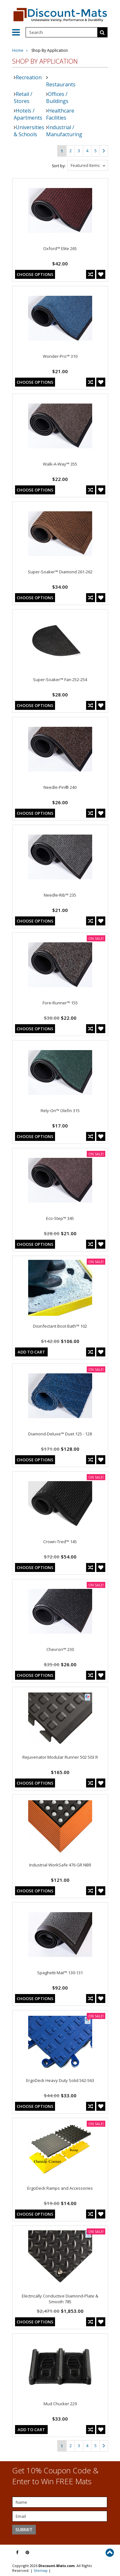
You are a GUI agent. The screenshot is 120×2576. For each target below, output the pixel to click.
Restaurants (61, 84)
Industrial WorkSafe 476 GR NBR (60, 1865)
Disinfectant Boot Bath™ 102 (60, 1326)
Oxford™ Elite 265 (60, 248)
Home (17, 50)
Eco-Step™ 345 (60, 1218)
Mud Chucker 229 (60, 2404)
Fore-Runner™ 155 (60, 1003)
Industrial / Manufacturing (64, 131)
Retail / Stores (23, 97)
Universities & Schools (29, 131)
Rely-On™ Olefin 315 (60, 1110)
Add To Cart (31, 1352)
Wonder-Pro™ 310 (60, 356)
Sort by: (59, 166)
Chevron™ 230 (60, 1649)
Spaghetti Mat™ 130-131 (60, 1972)
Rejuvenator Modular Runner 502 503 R (60, 1757)
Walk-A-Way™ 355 (60, 464)
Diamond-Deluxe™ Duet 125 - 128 (60, 1434)
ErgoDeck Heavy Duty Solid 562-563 (60, 2080)
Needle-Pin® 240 (60, 787)
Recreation (29, 77)
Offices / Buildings (57, 97)
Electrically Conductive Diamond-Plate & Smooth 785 (60, 2299)
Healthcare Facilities (60, 114)
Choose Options (35, 274)
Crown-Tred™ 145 (60, 1541)
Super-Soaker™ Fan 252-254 (60, 679)
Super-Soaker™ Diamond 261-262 (60, 572)
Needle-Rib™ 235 (60, 895)
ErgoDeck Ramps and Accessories (60, 2188)
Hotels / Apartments (28, 114)
